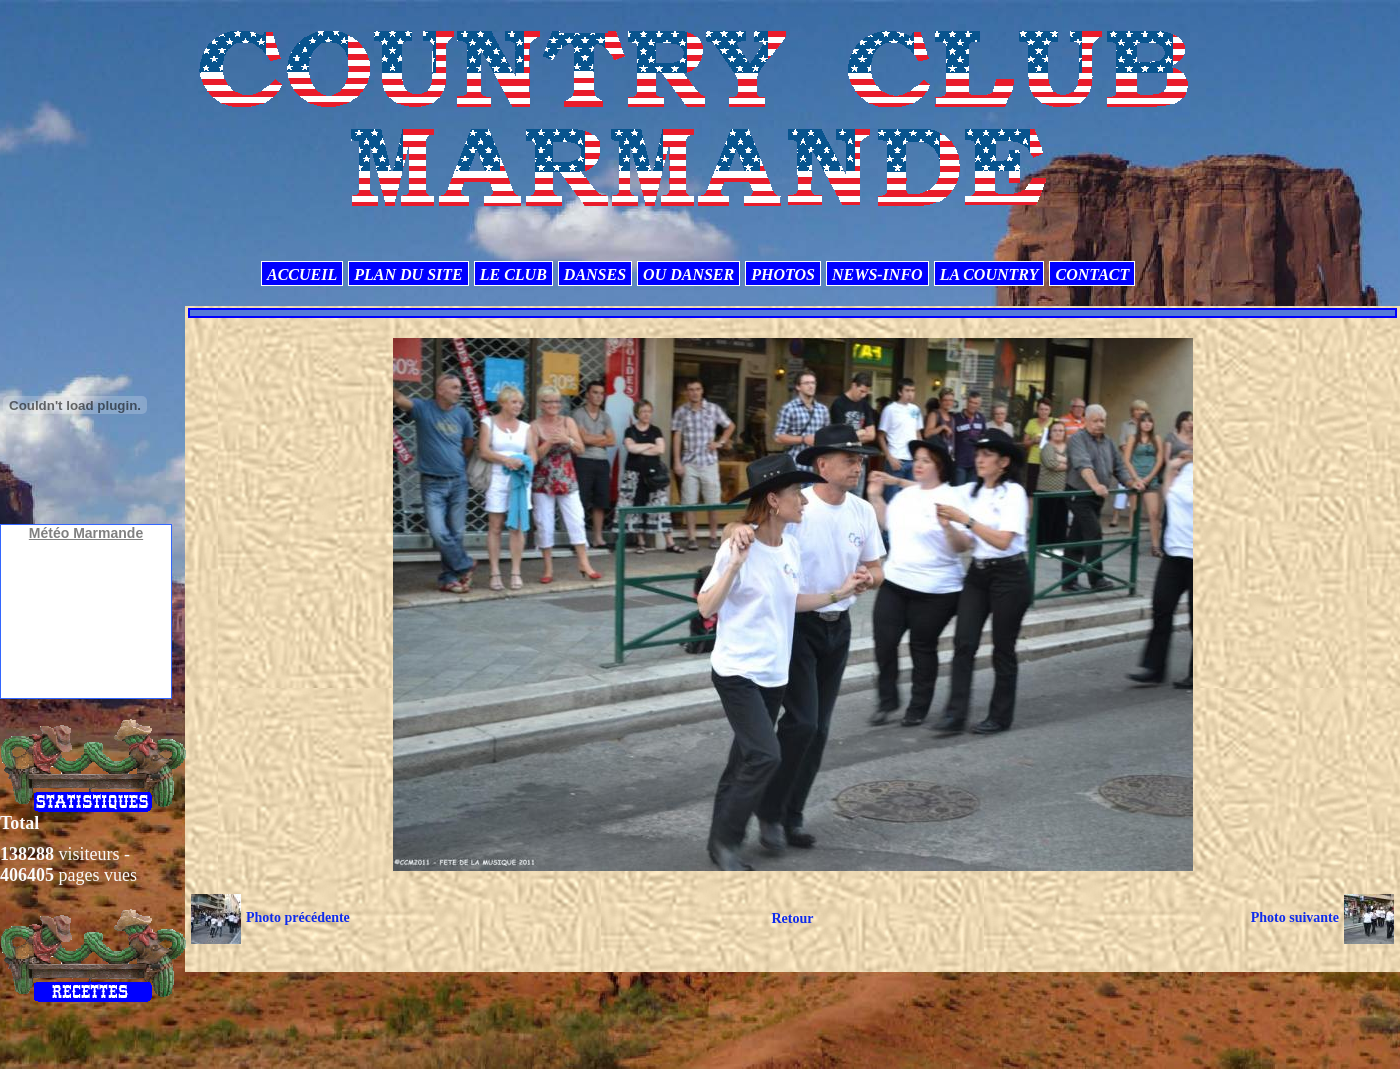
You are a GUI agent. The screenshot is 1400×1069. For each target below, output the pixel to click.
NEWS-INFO (877, 274)
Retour (792, 918)
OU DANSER (688, 274)
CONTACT (1092, 274)
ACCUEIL (302, 274)
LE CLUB (513, 274)
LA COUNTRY (989, 274)
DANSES (595, 274)
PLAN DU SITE (408, 274)
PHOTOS (783, 274)
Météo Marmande (86, 533)
